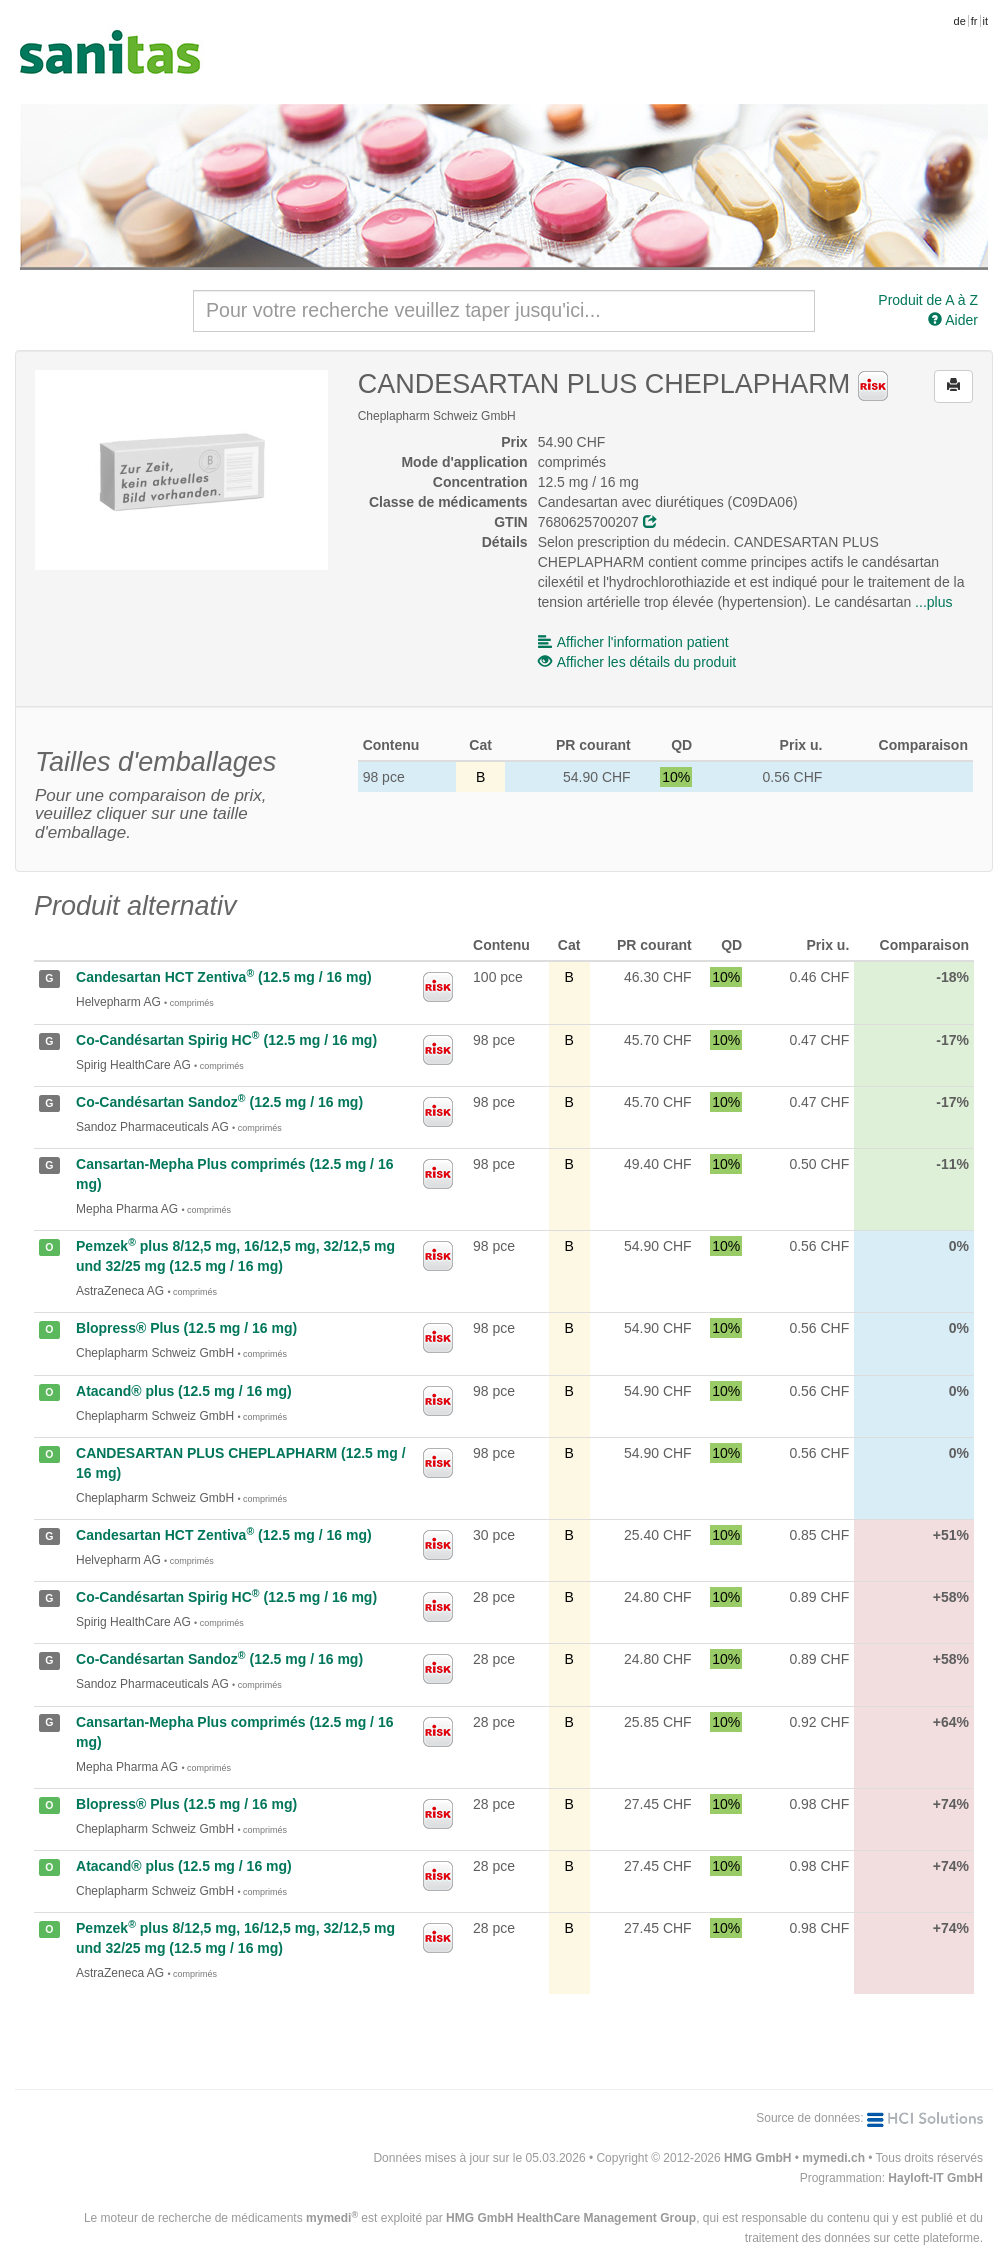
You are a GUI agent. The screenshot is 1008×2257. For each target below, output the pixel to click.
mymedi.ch (833, 2158)
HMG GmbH (757, 2158)
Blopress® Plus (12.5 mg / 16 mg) (186, 1328)
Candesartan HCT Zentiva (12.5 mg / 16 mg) (224, 977)
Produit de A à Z (928, 300)
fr (974, 21)
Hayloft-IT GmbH (935, 2178)
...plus (933, 602)
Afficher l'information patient (633, 642)
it (986, 21)
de (960, 21)
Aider (953, 320)
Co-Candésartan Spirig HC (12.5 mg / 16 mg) (226, 1040)
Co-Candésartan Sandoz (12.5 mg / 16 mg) (219, 1102)
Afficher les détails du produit (637, 662)
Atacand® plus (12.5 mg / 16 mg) (184, 1391)
